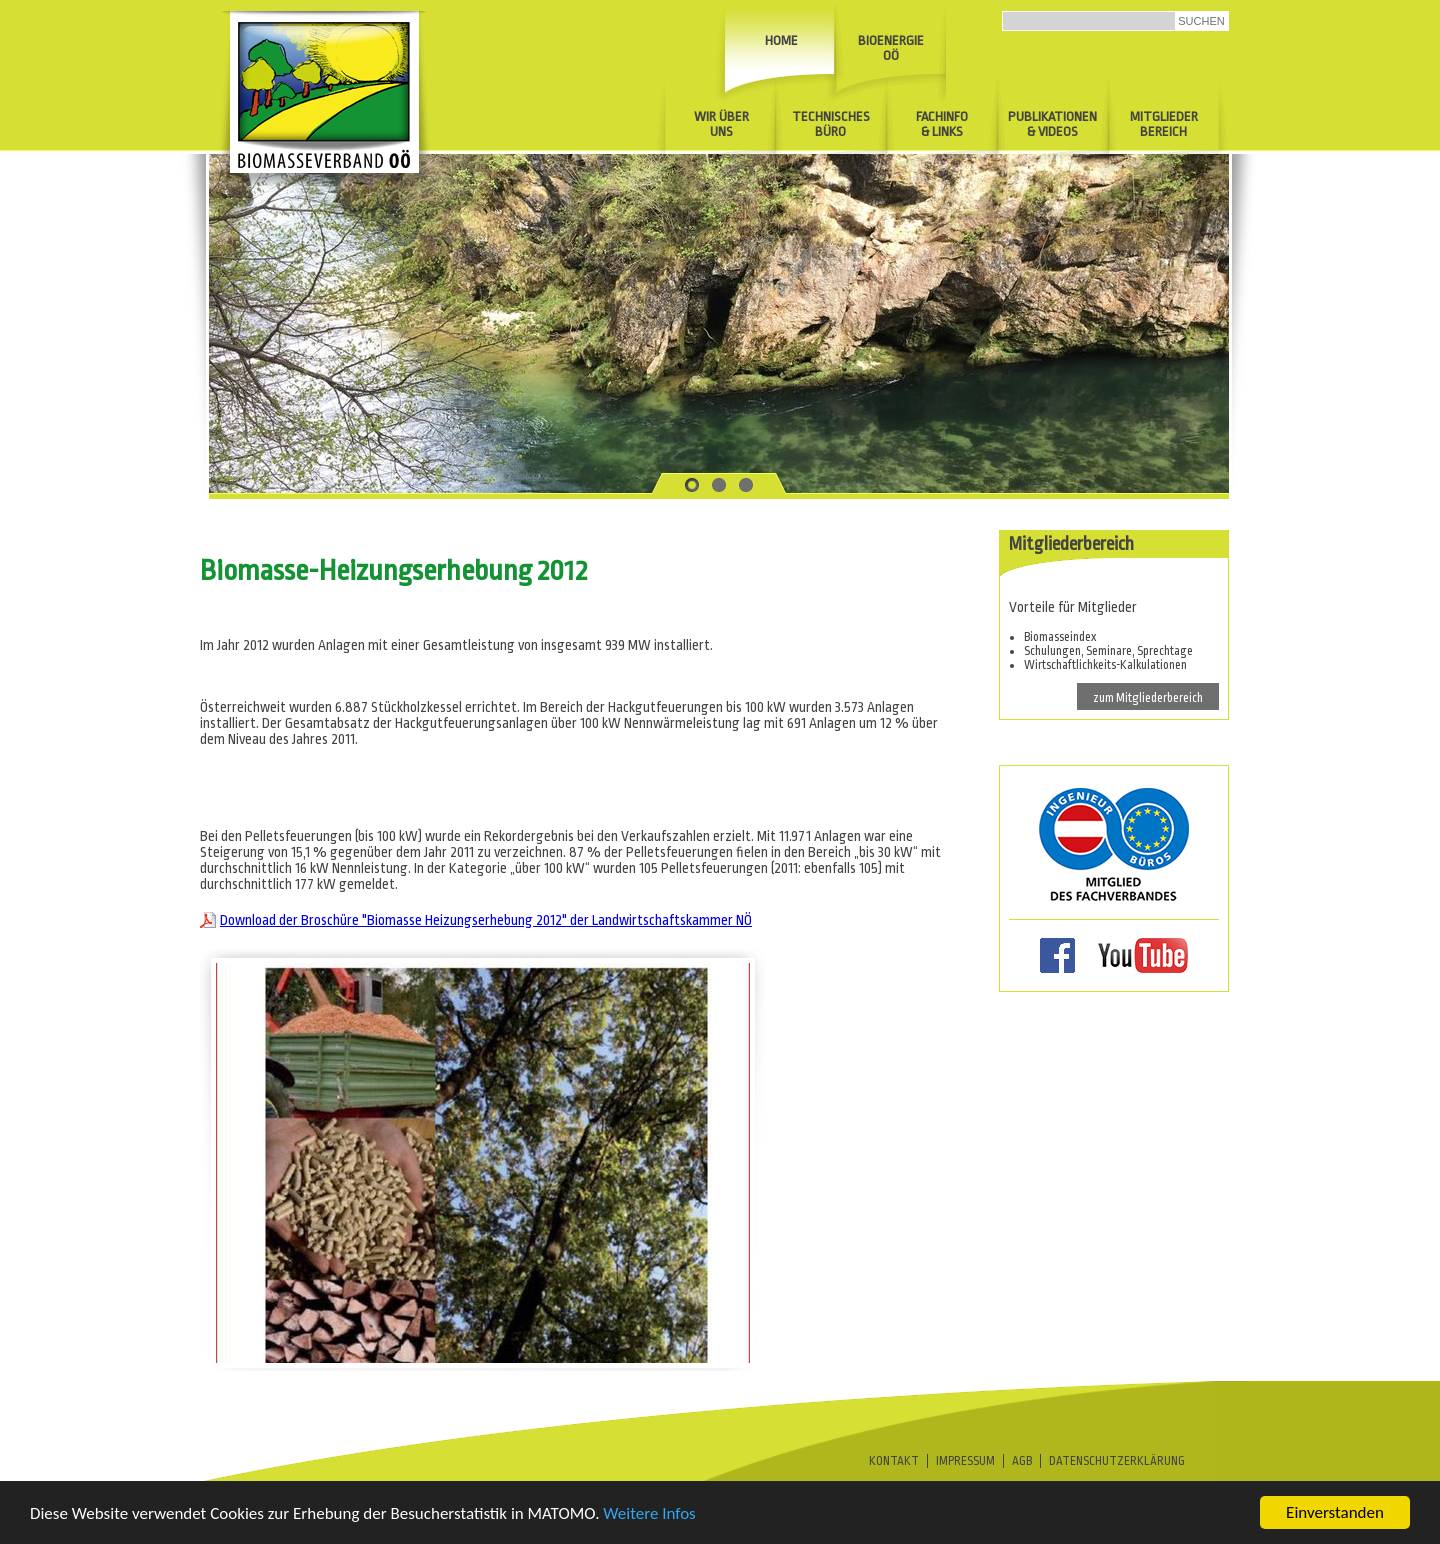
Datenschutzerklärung (1117, 1461)
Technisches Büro (831, 124)
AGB (1022, 1461)
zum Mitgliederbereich (1148, 698)
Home (781, 40)
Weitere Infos (649, 1514)
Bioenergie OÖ (891, 48)
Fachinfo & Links (942, 124)
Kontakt (894, 1461)
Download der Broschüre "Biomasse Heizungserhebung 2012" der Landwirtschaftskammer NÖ (486, 920)
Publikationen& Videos (1052, 124)
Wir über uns (721, 124)
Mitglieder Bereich (1164, 124)
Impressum (965, 1461)
